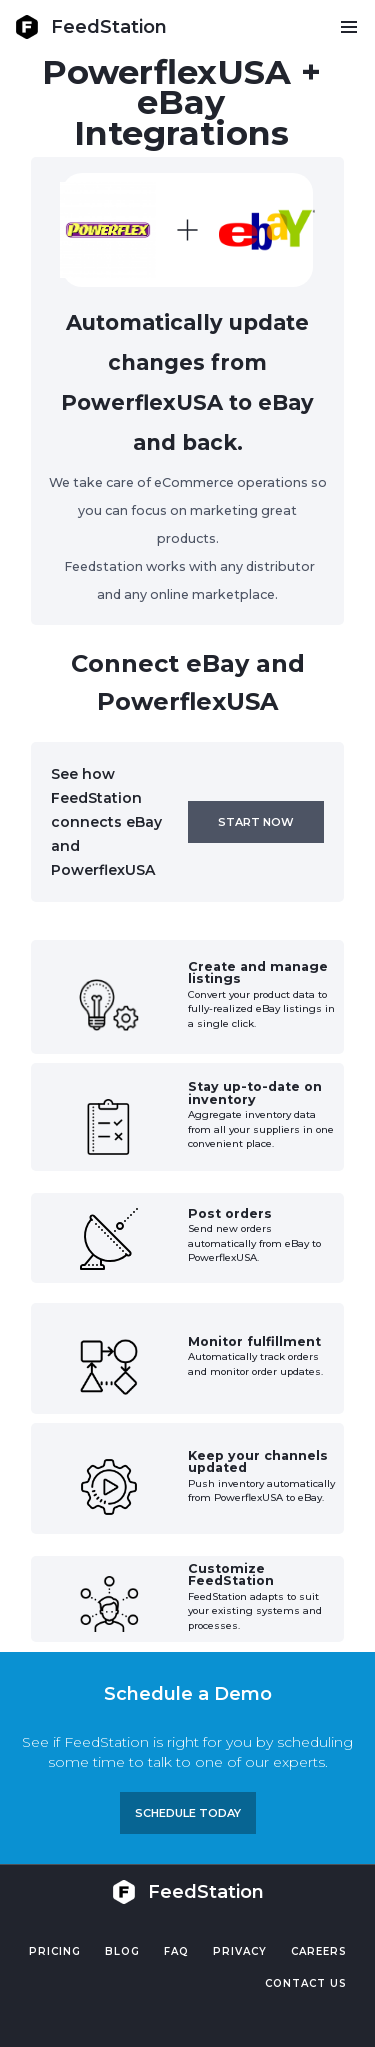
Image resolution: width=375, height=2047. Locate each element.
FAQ (176, 1951)
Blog (122, 1951)
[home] (91, 27)
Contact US (306, 1983)
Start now (256, 822)
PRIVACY (240, 1951)
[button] (348, 27)
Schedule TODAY (188, 1813)
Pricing (55, 1951)
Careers (319, 1951)
